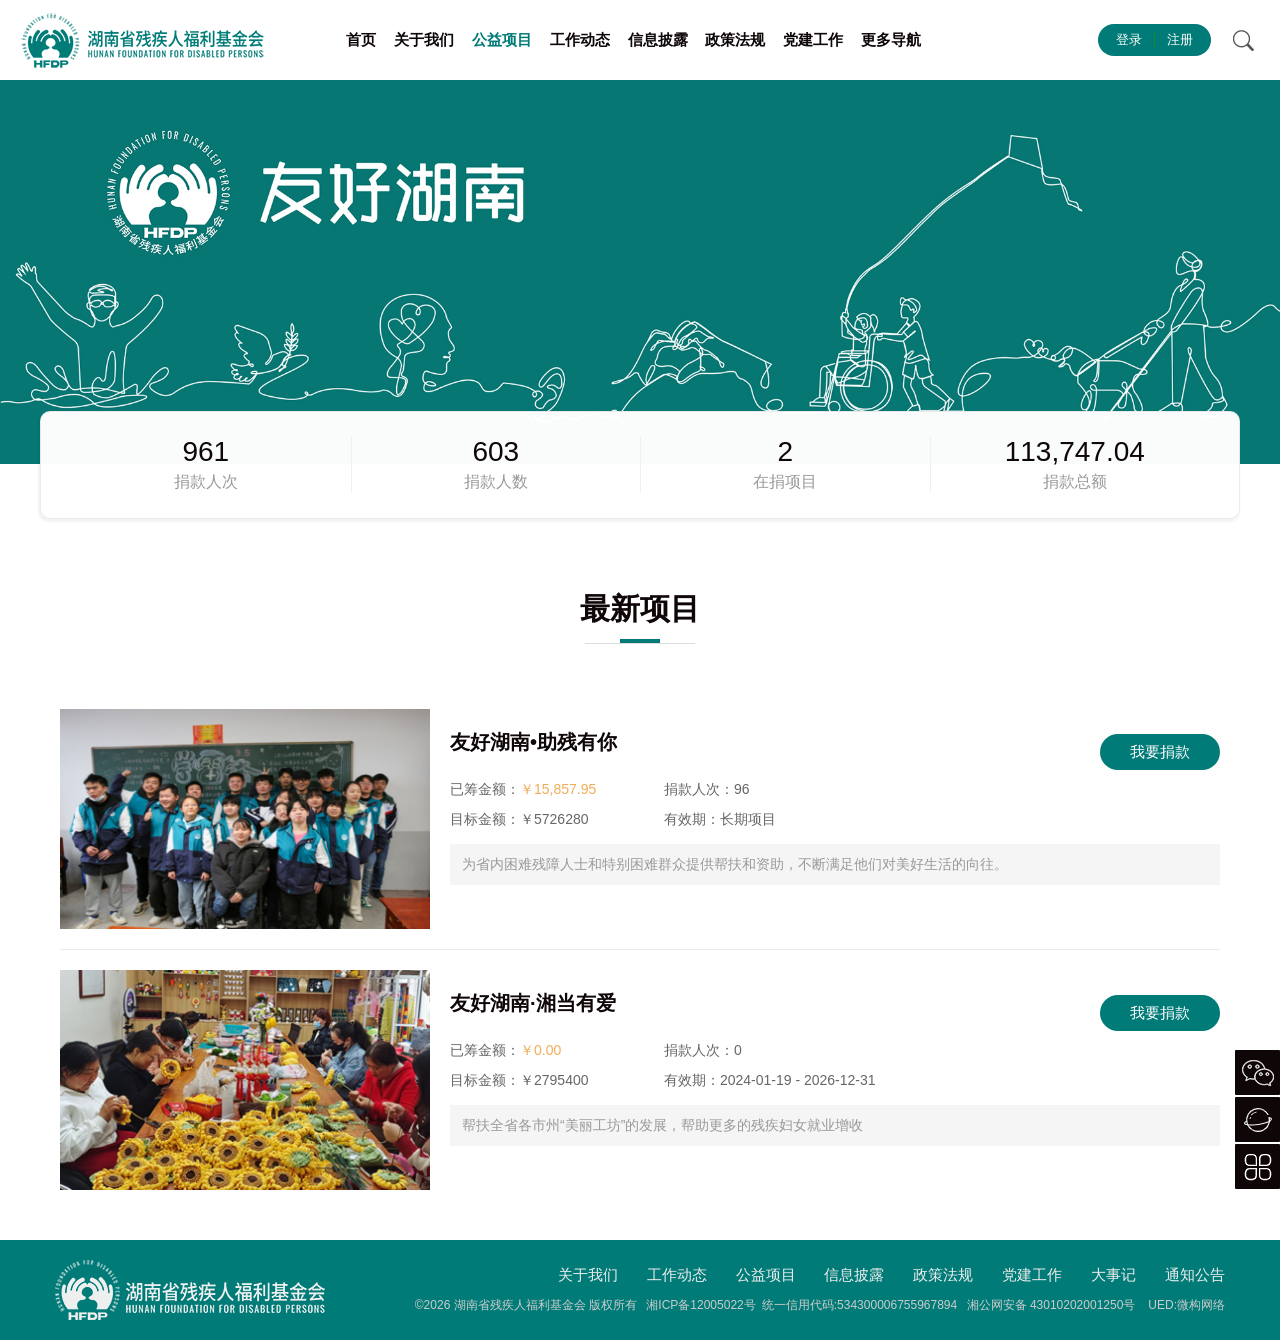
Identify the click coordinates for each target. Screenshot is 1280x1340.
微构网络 (1201, 1305)
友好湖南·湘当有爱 (533, 1003)
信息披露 (658, 39)
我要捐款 (1160, 751)
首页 (361, 39)
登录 (1129, 39)
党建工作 (813, 39)
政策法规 (735, 39)
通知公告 (1195, 1274)
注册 (1180, 39)
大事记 (1113, 1274)
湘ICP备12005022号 (700, 1305)
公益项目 (502, 39)
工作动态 (580, 39)
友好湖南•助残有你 (533, 742)
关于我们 (424, 39)
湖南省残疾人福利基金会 (520, 1305)
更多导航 (891, 39)
